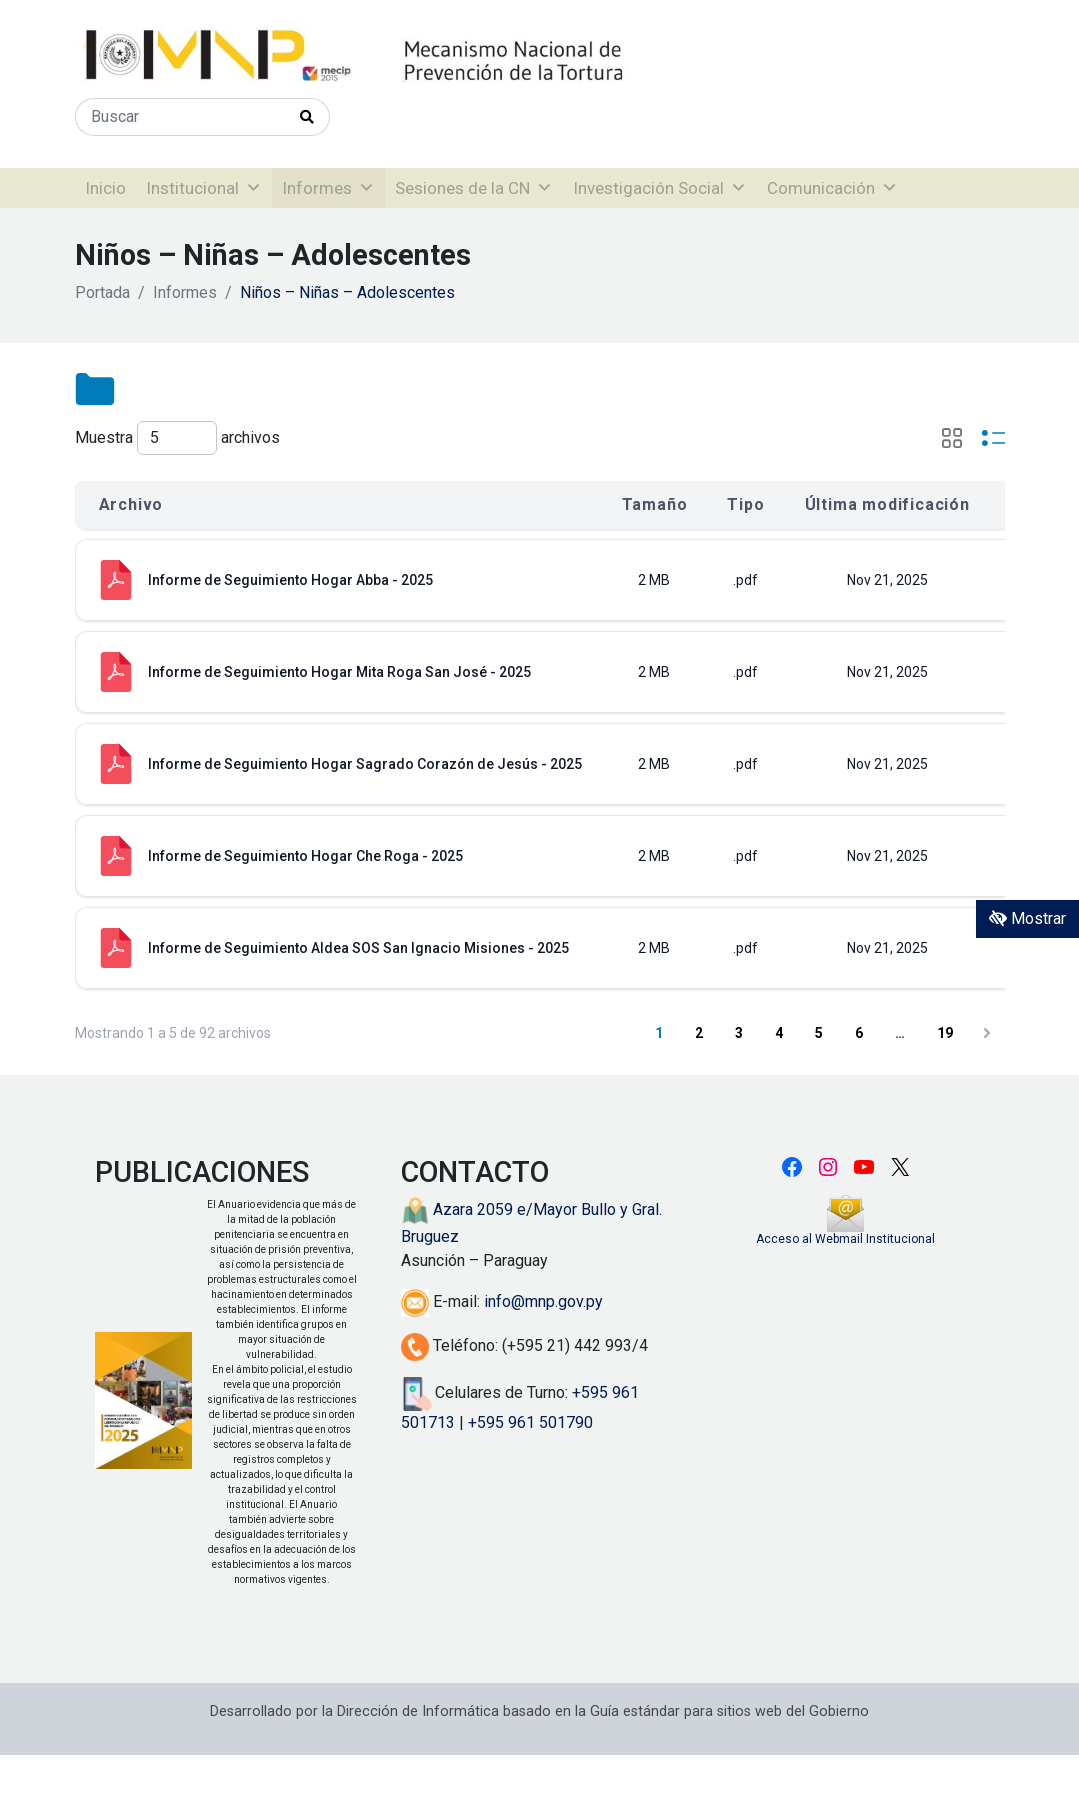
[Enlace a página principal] (420, 55)
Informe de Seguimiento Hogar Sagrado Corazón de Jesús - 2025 (365, 764)
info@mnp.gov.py (543, 1301)
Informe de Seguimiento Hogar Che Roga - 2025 (305, 856)
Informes (328, 188)
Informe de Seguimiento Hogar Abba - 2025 (290, 580)
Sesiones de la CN (474, 188)
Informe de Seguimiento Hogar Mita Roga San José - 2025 (339, 672)
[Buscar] (180, 117)
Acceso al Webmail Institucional (845, 1239)
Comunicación (832, 188)
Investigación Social (660, 188)
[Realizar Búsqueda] (307, 117)
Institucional (204, 188)
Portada (102, 292)
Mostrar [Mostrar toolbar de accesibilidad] (1027, 918)
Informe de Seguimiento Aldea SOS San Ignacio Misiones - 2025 (358, 948)
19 (945, 1033)
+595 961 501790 (530, 1422)
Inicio (105, 188)
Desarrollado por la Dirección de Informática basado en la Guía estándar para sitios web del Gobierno (539, 1711)
